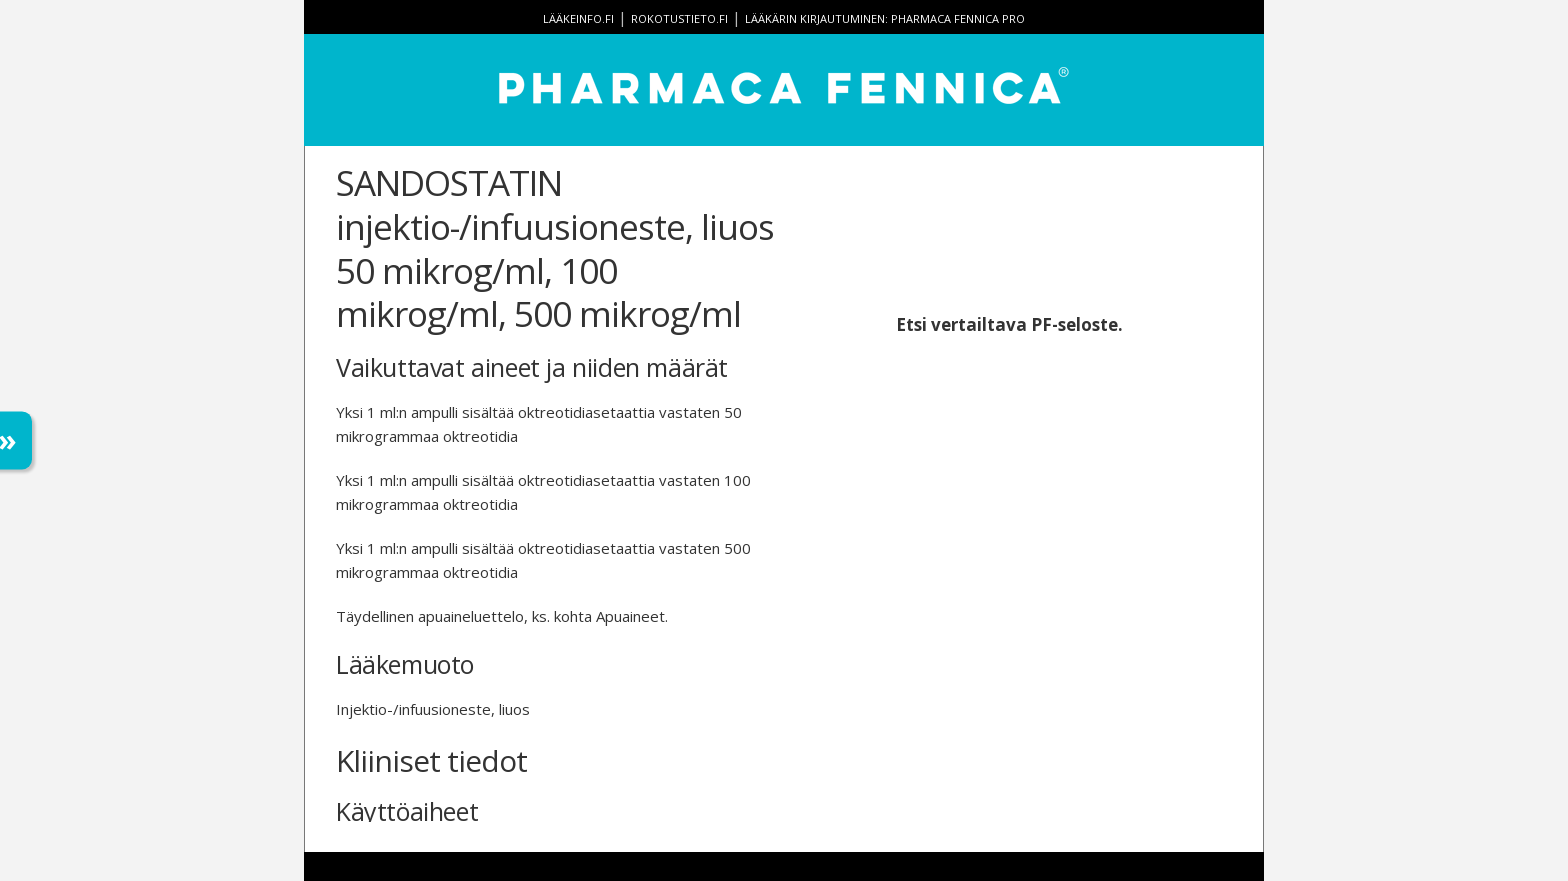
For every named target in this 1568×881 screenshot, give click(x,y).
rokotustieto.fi (679, 18)
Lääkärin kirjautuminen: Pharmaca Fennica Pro (885, 18)
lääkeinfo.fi (578, 18)
